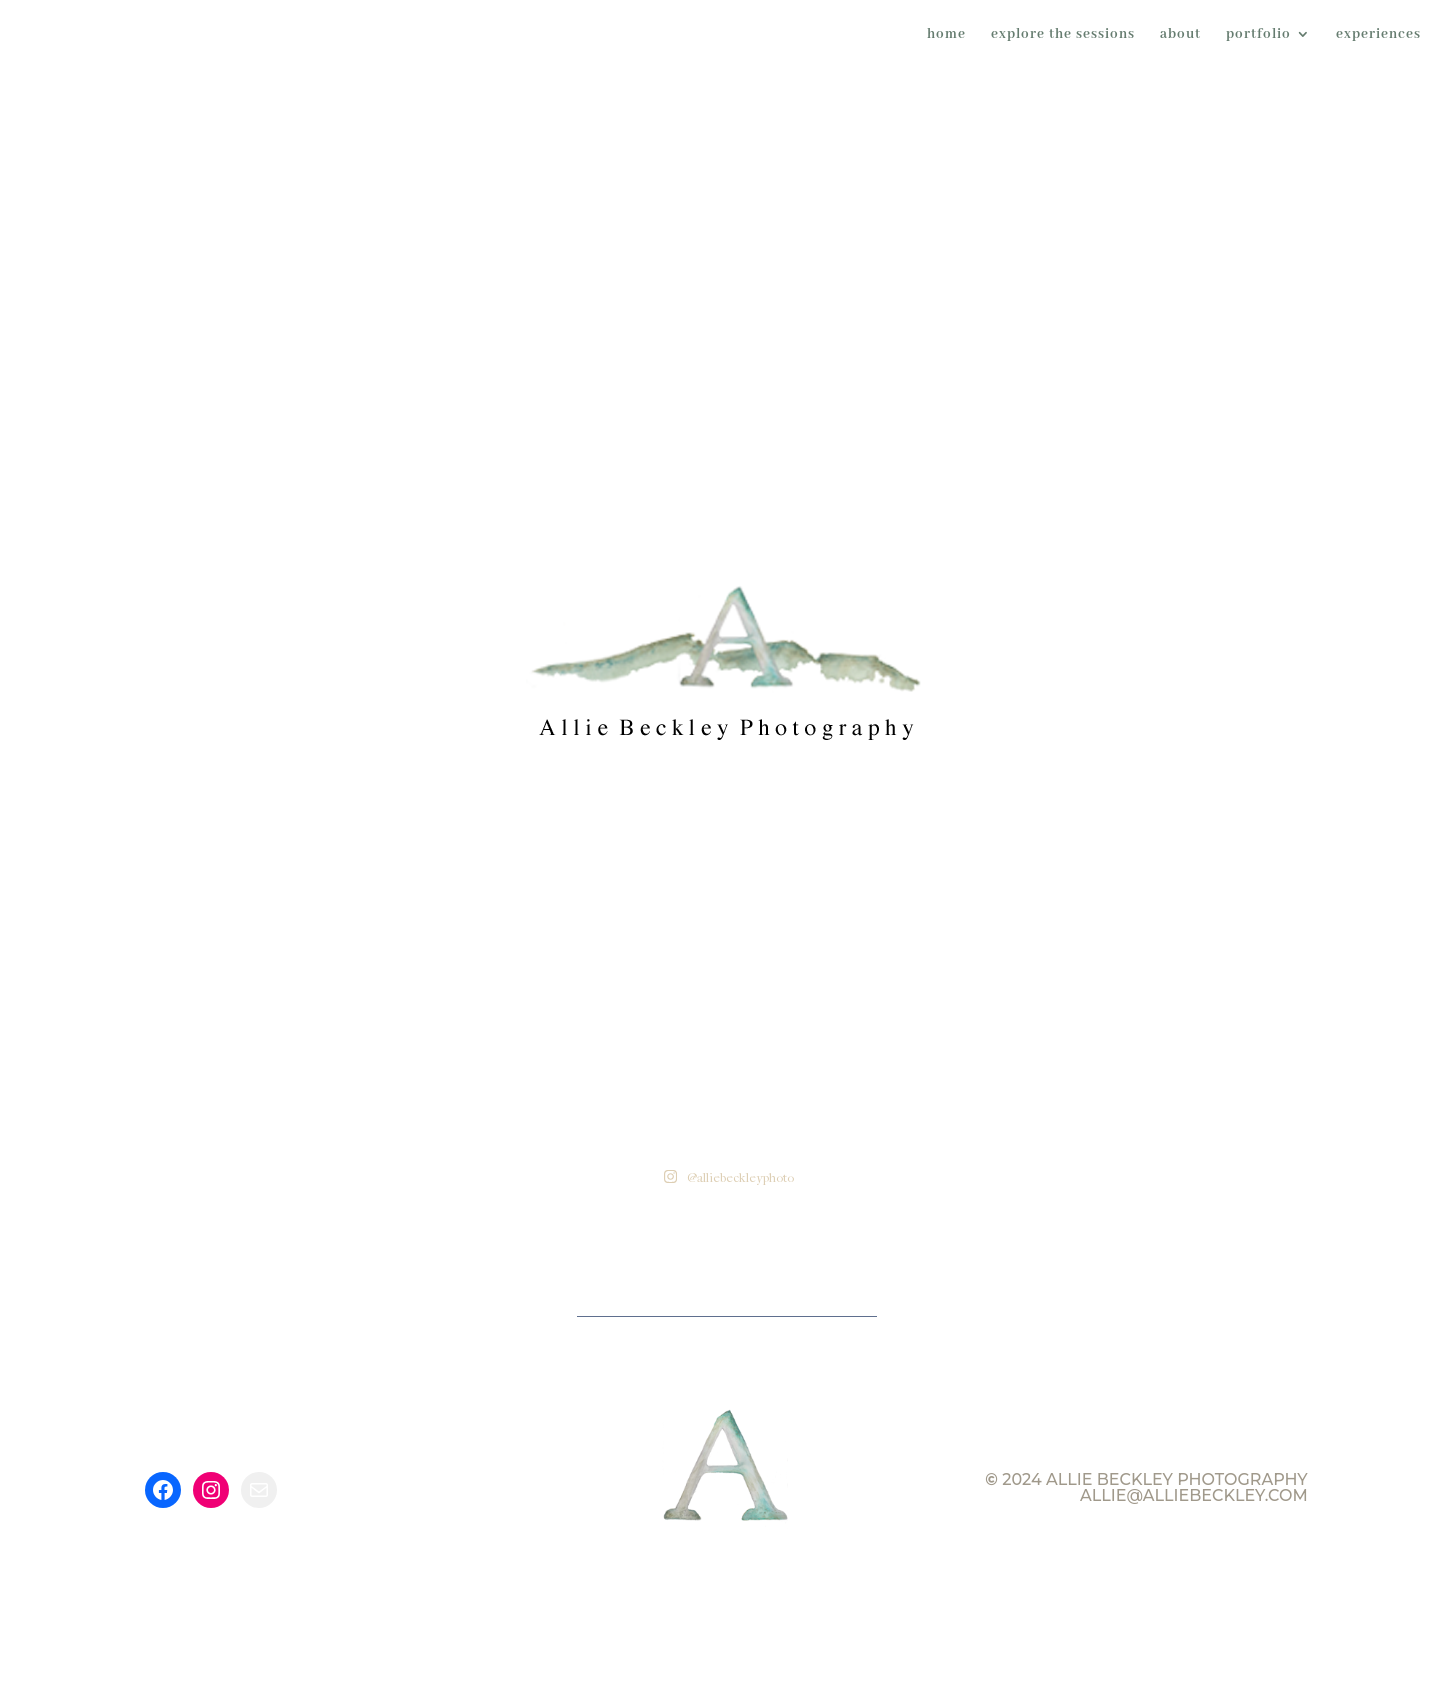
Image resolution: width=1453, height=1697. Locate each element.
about (1180, 35)
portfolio (1258, 35)
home (946, 35)
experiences (1378, 35)
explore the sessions (1063, 35)
